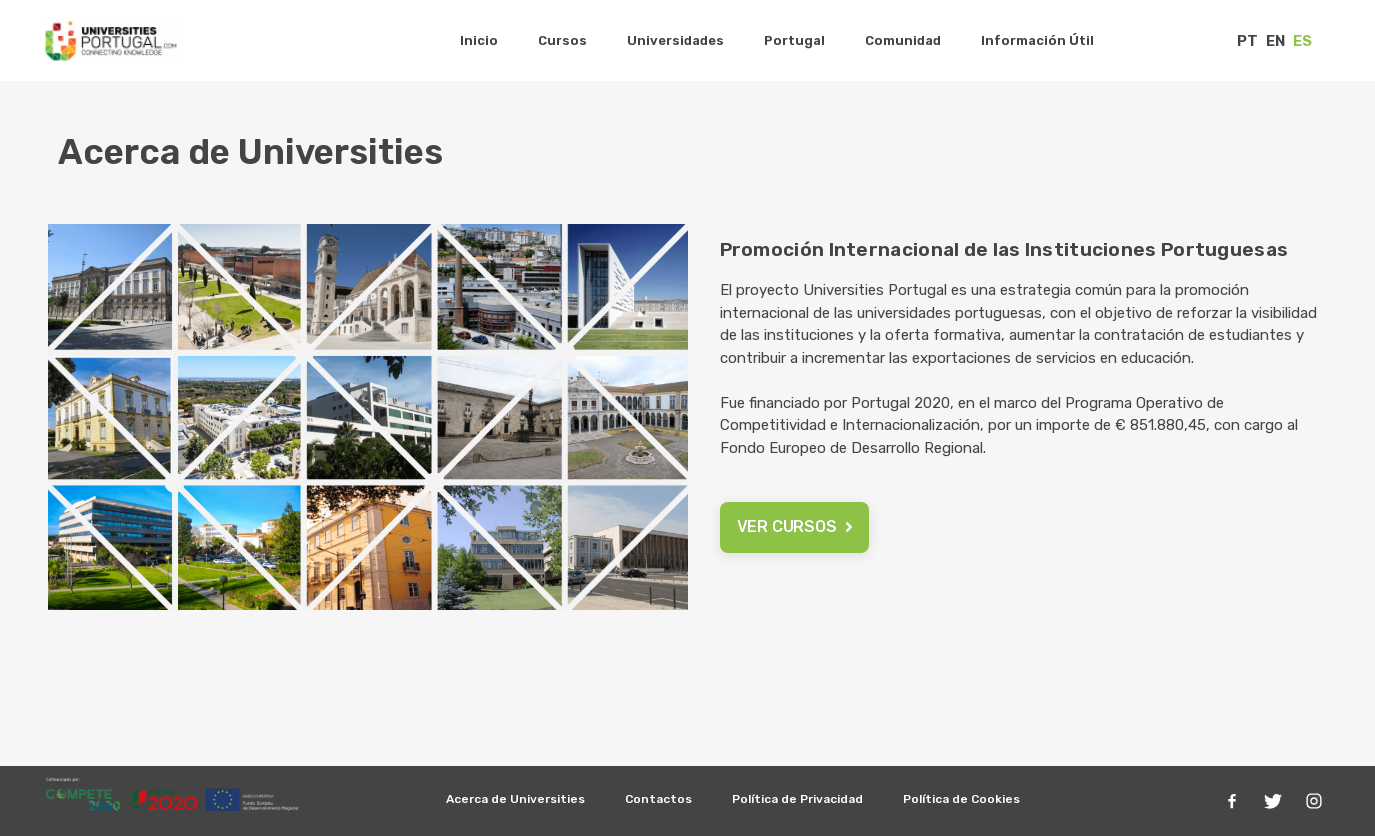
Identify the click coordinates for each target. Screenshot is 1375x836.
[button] (795, 527)
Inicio (479, 40)
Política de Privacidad (797, 799)
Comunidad (903, 40)
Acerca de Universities (515, 799)
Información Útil (1037, 40)
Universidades (675, 40)
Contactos (658, 799)
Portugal (794, 40)
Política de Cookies (961, 799)
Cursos (562, 40)
